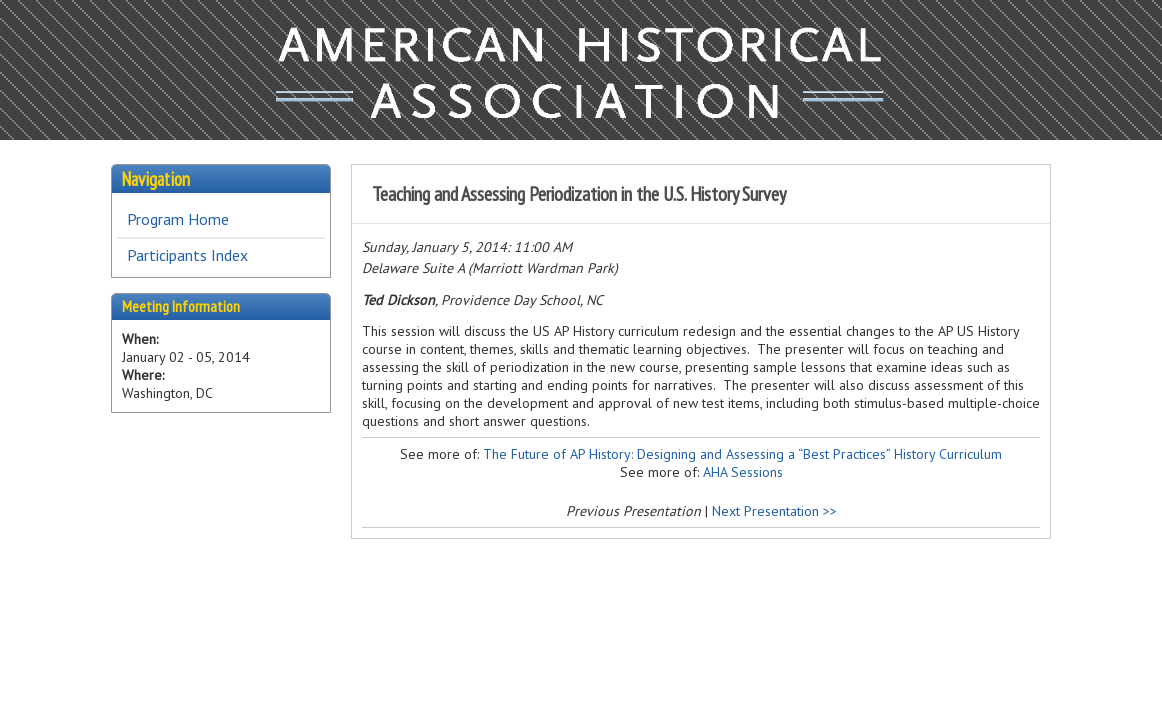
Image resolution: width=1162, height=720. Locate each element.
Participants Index (187, 255)
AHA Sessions (743, 472)
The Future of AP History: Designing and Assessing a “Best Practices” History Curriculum (742, 454)
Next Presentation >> (774, 511)
